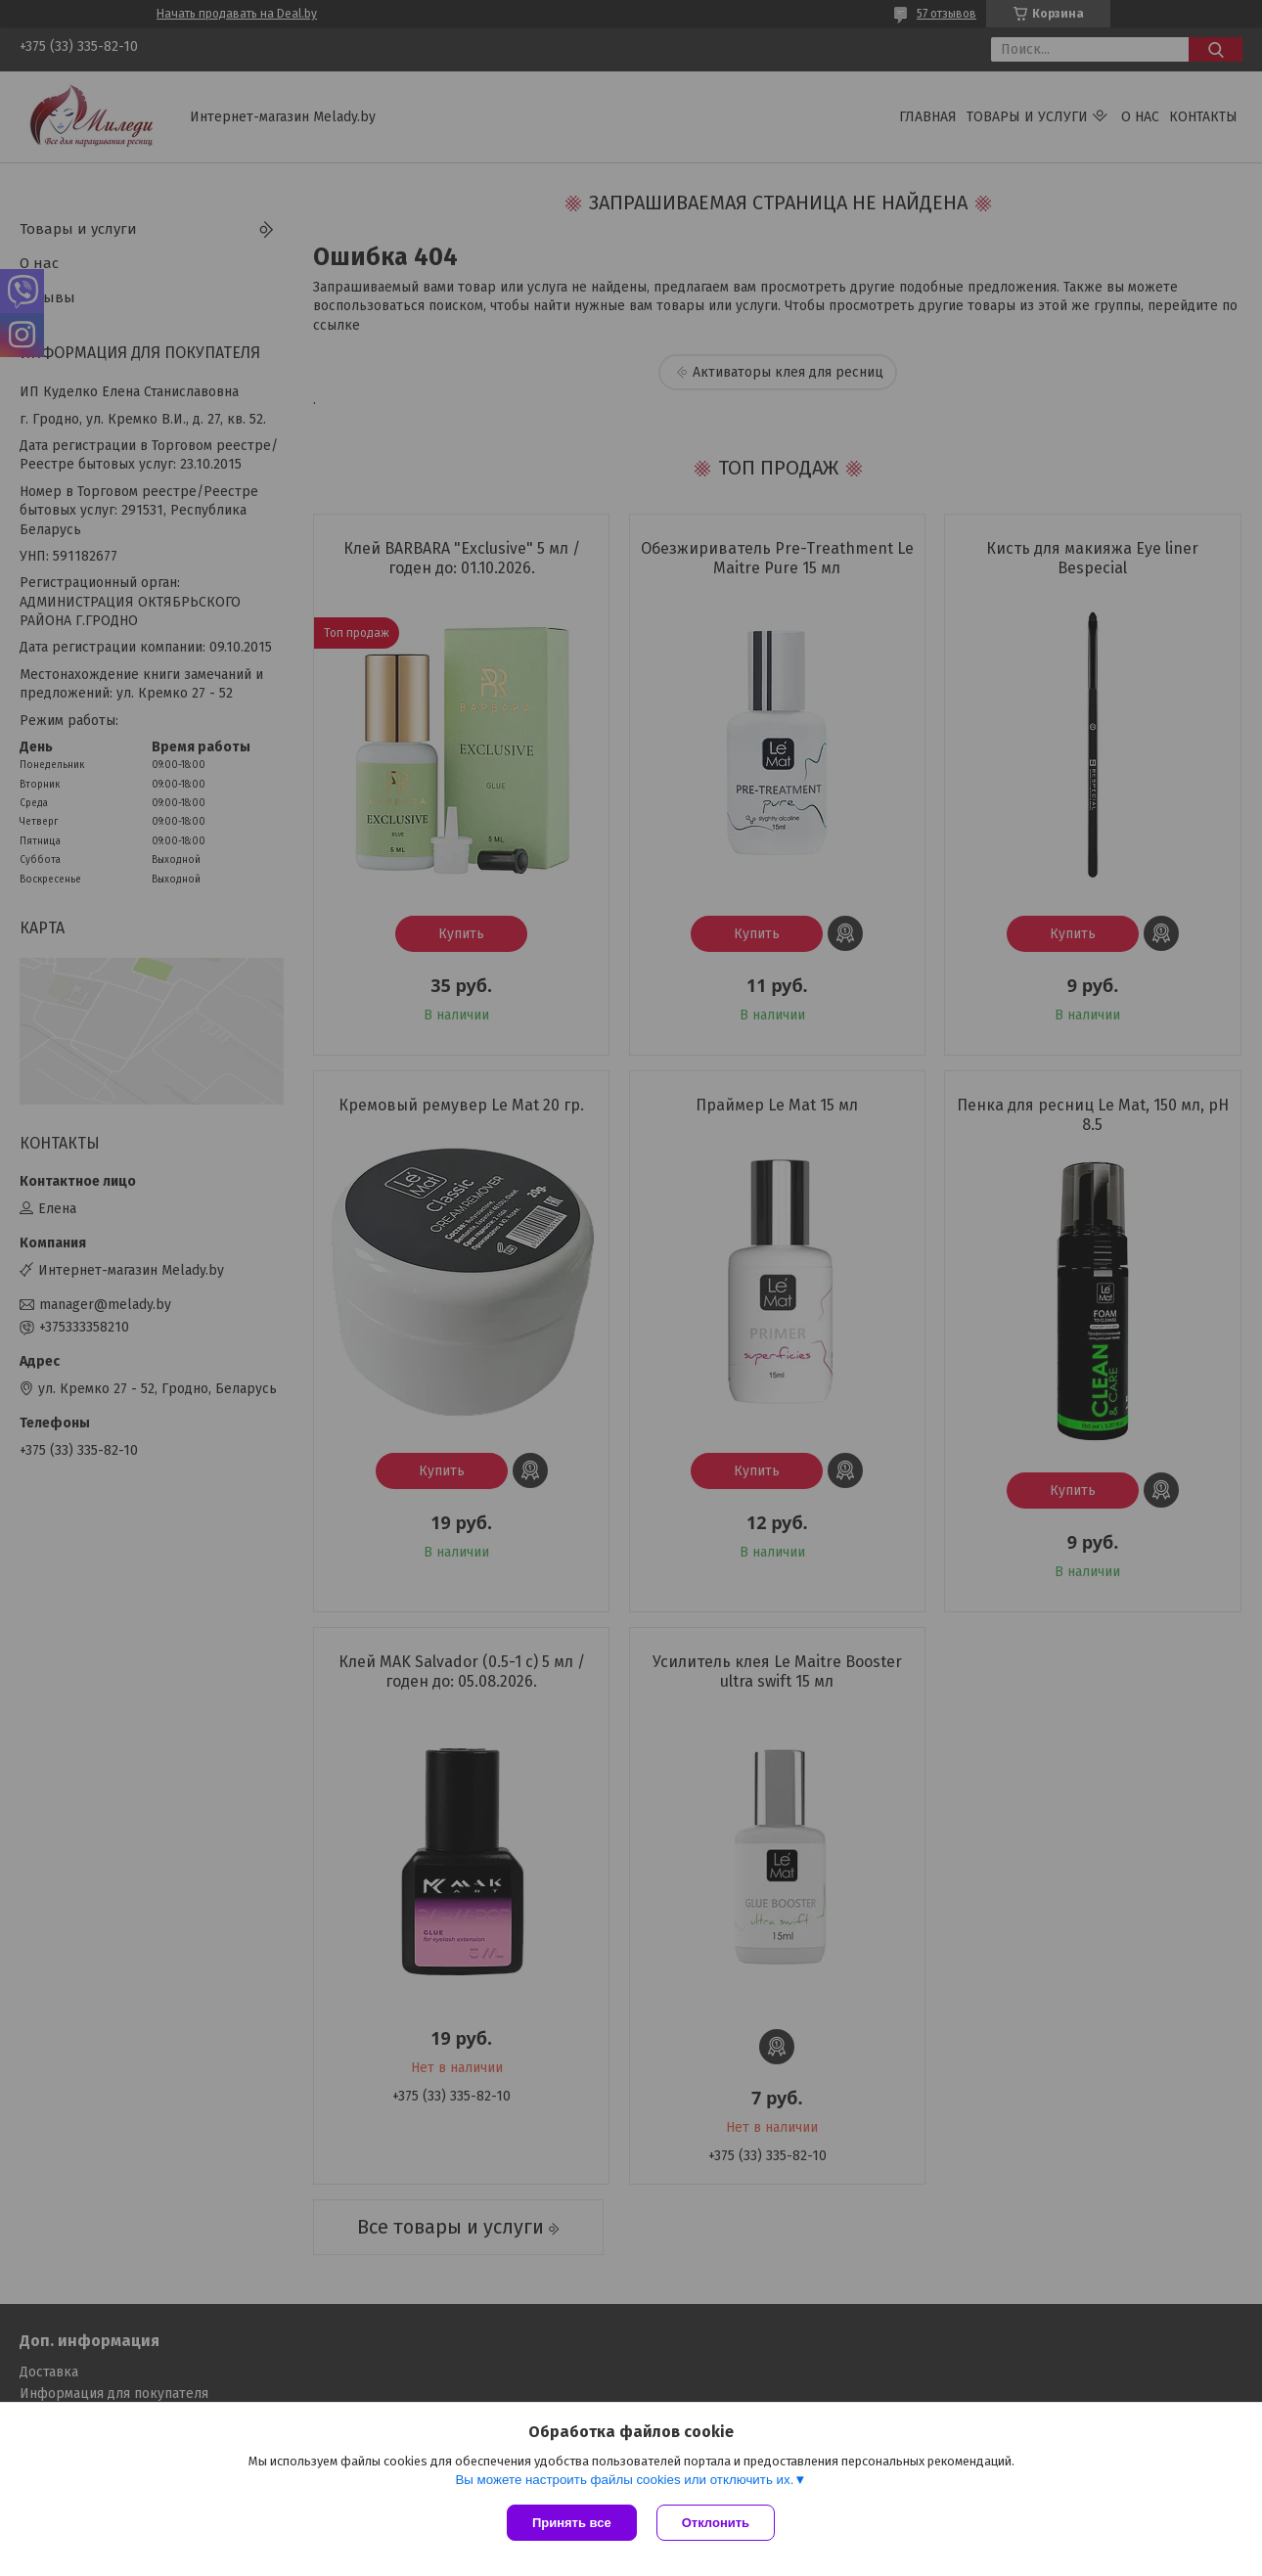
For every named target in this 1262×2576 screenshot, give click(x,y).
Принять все (571, 2522)
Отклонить (715, 2522)
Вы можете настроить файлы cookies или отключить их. (624, 2479)
